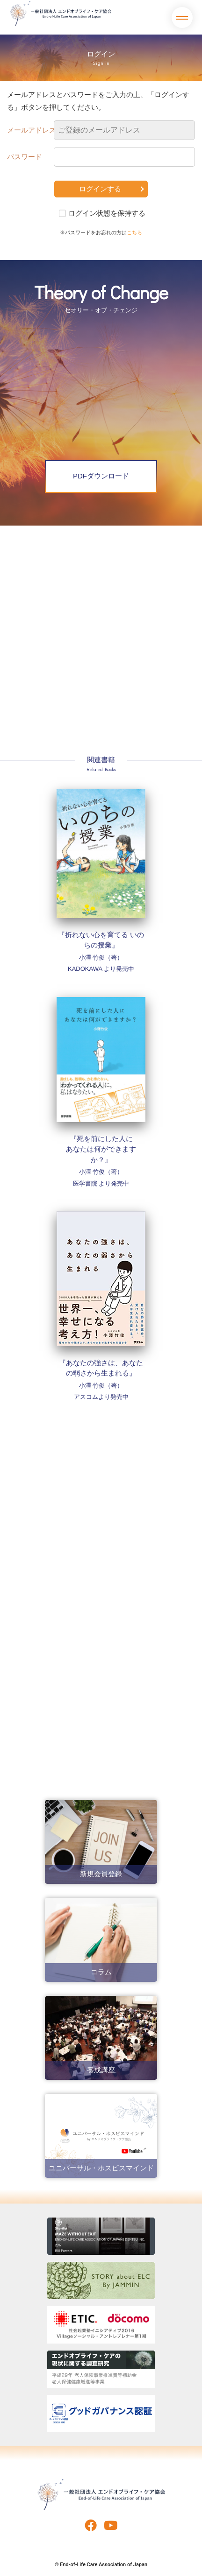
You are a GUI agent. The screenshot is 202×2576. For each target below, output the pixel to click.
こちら (134, 232)
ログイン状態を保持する (106, 213)
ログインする (100, 189)
